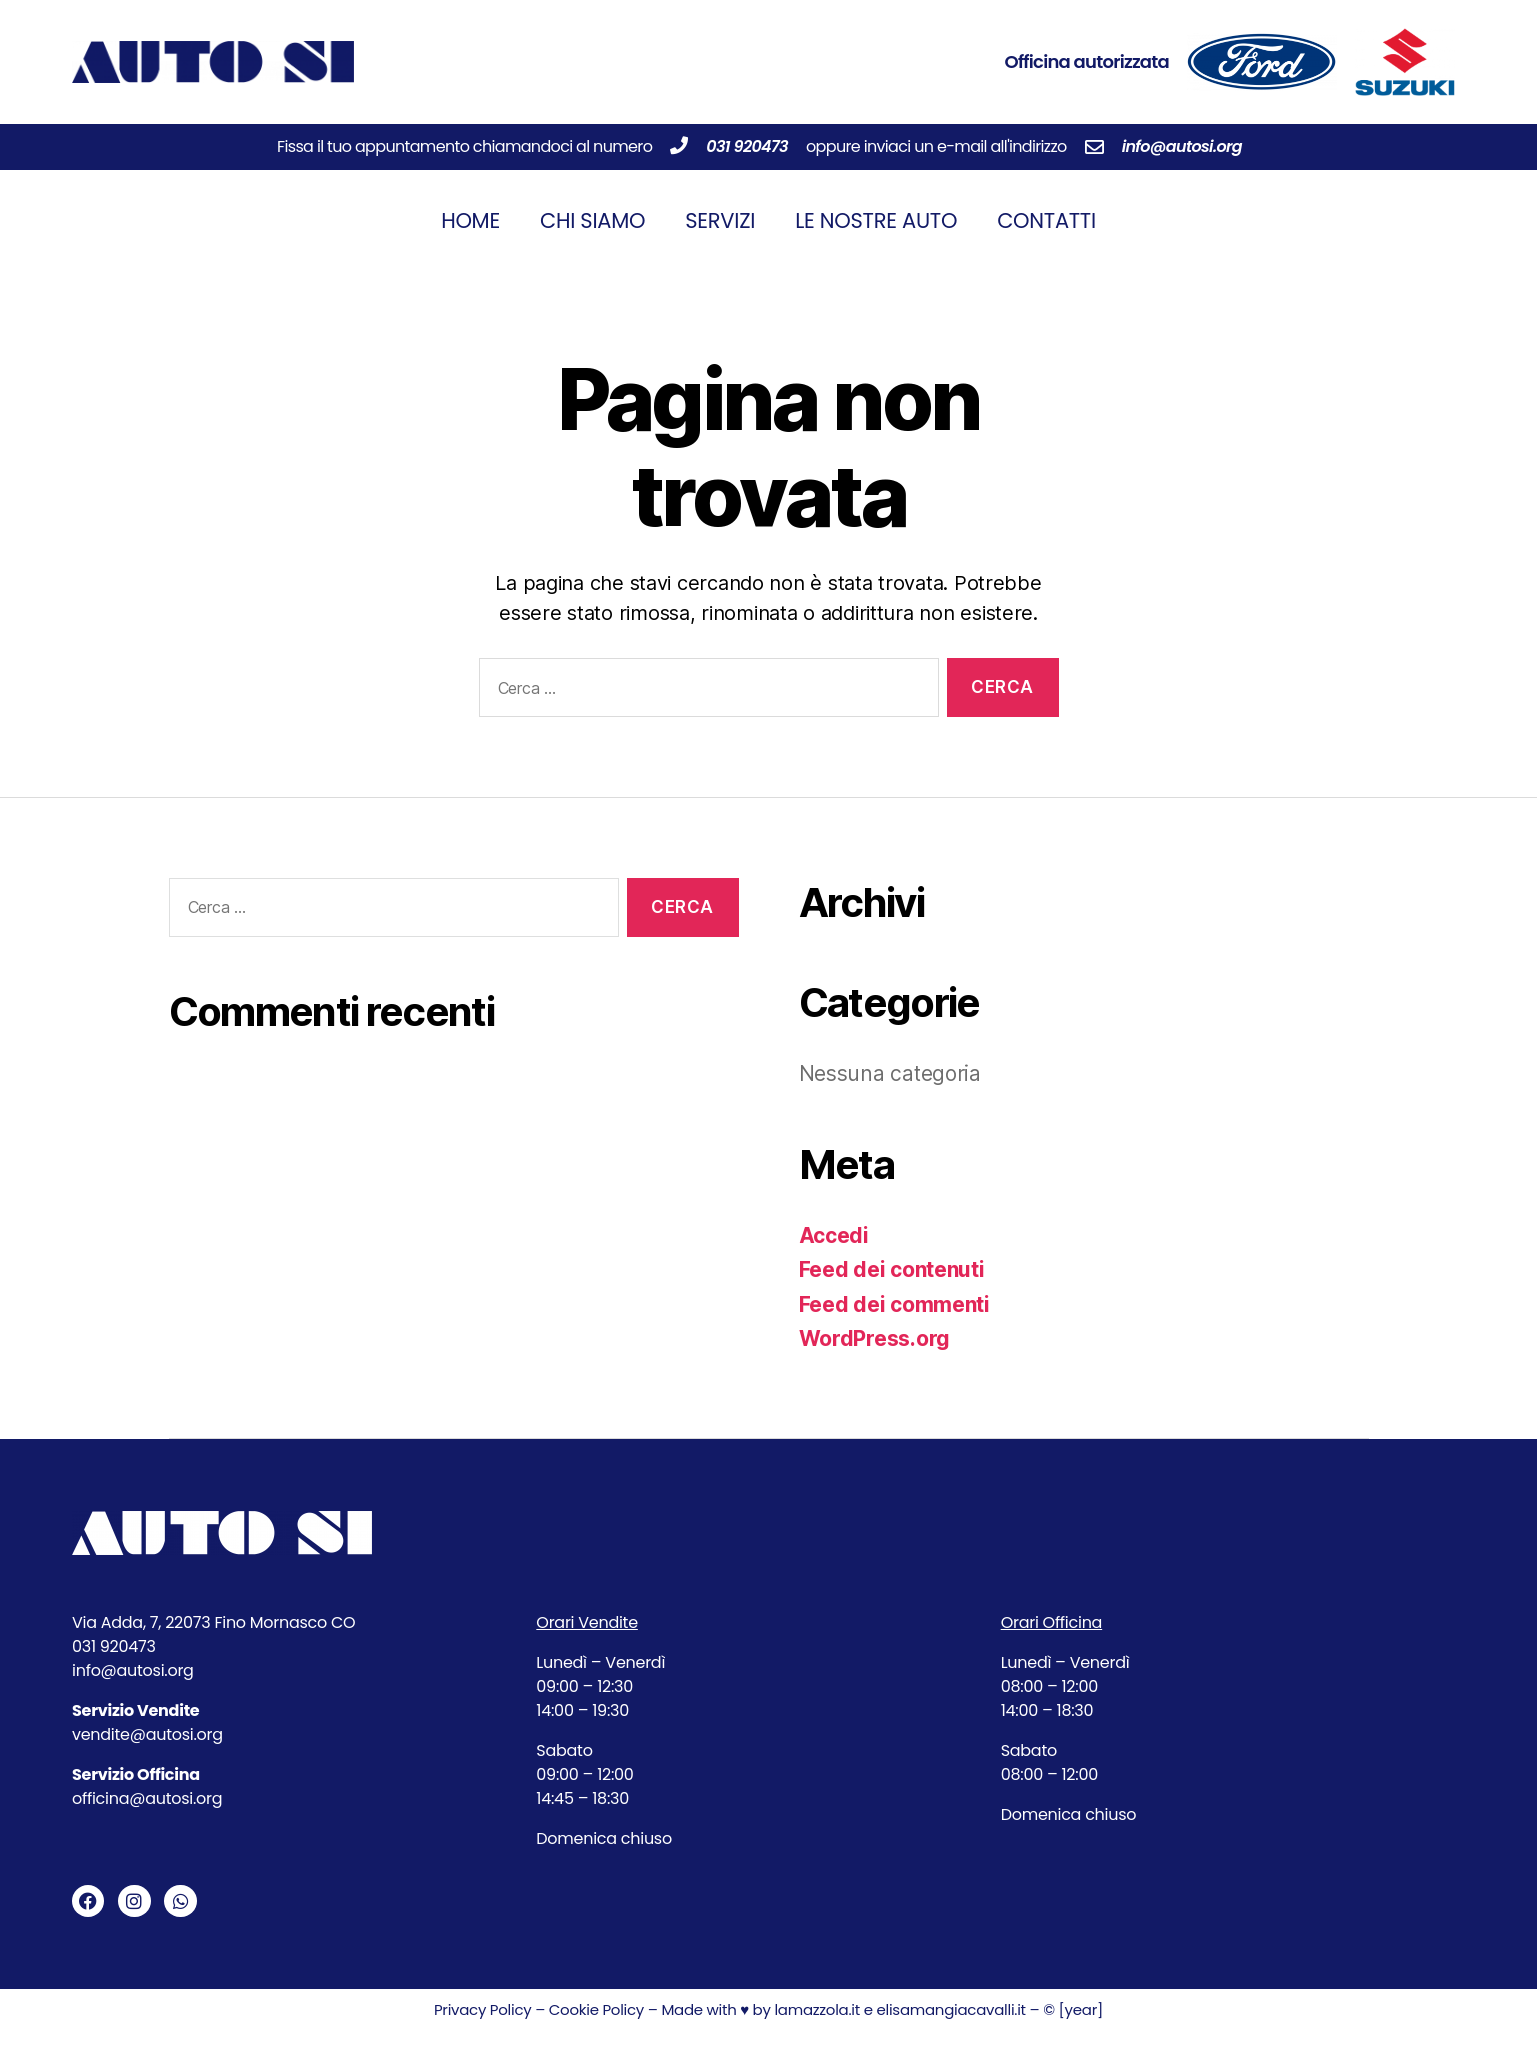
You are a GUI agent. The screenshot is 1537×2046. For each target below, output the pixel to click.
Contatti (1046, 220)
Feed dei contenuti (892, 1269)
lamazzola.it (817, 2009)
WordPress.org (875, 1338)
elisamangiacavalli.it (950, 2009)
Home (470, 220)
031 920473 (747, 146)
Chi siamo (592, 220)
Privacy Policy (483, 2009)
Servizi (720, 220)
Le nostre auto (876, 220)
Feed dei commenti (894, 1304)
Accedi (834, 1235)
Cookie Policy (594, 2009)
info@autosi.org (1182, 146)
